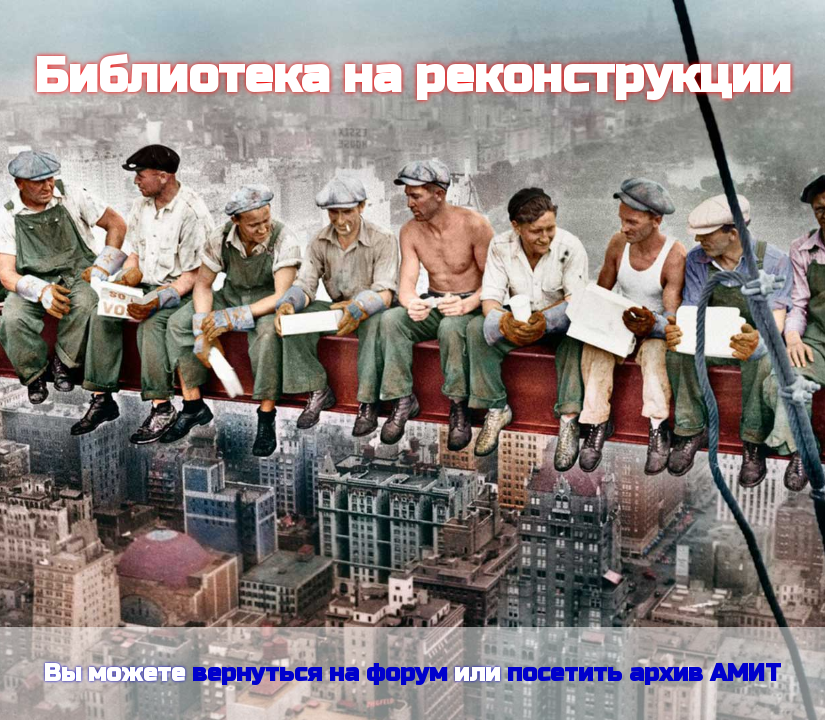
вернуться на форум (319, 673)
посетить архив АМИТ (644, 673)
